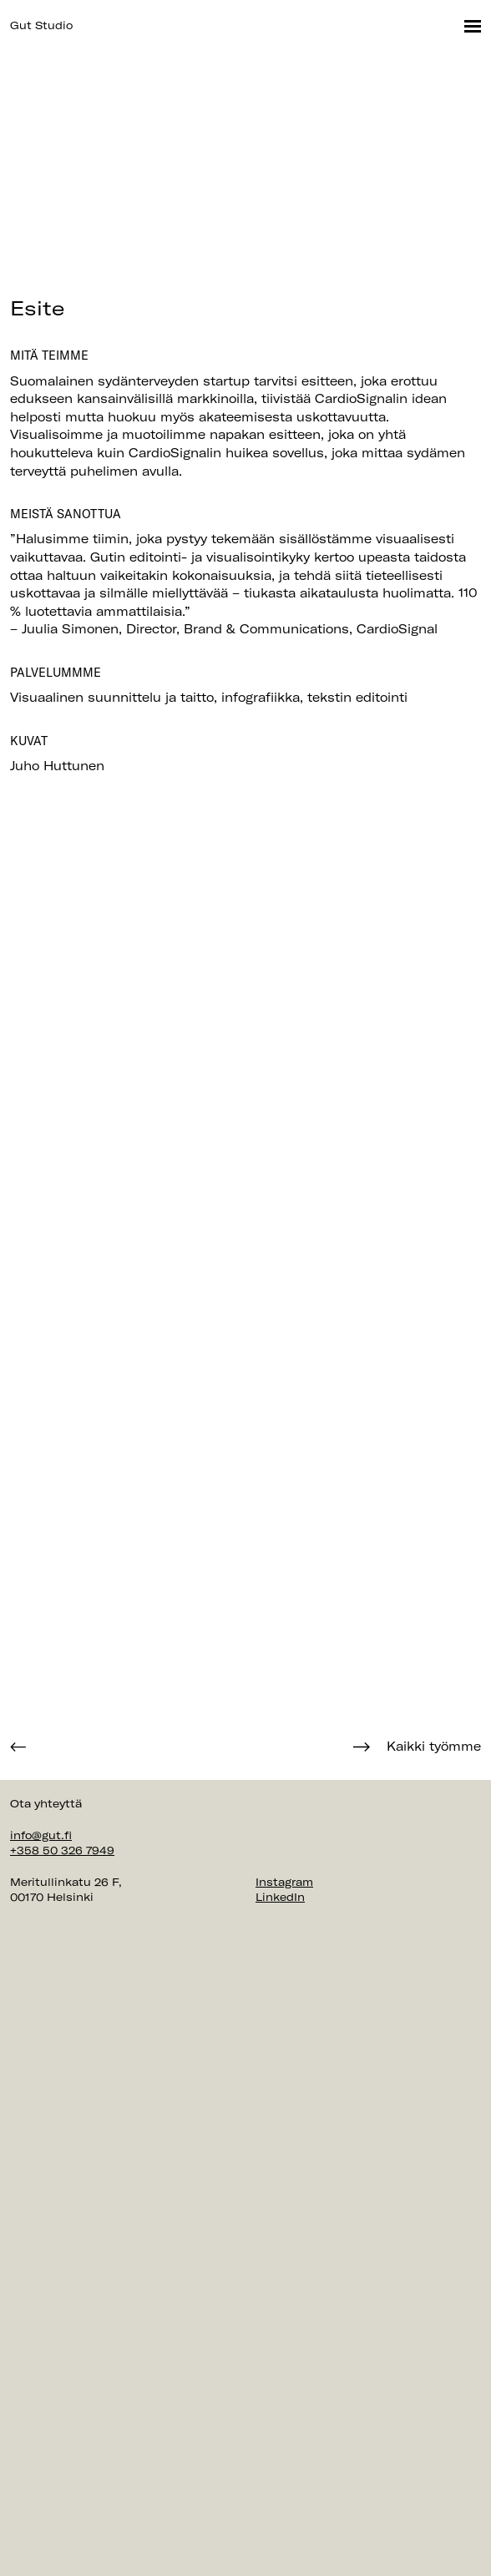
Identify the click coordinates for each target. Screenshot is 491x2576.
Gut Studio (41, 25)
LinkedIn (280, 1896)
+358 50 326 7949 (62, 1850)
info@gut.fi (41, 1835)
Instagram (284, 1881)
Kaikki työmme (434, 1746)
